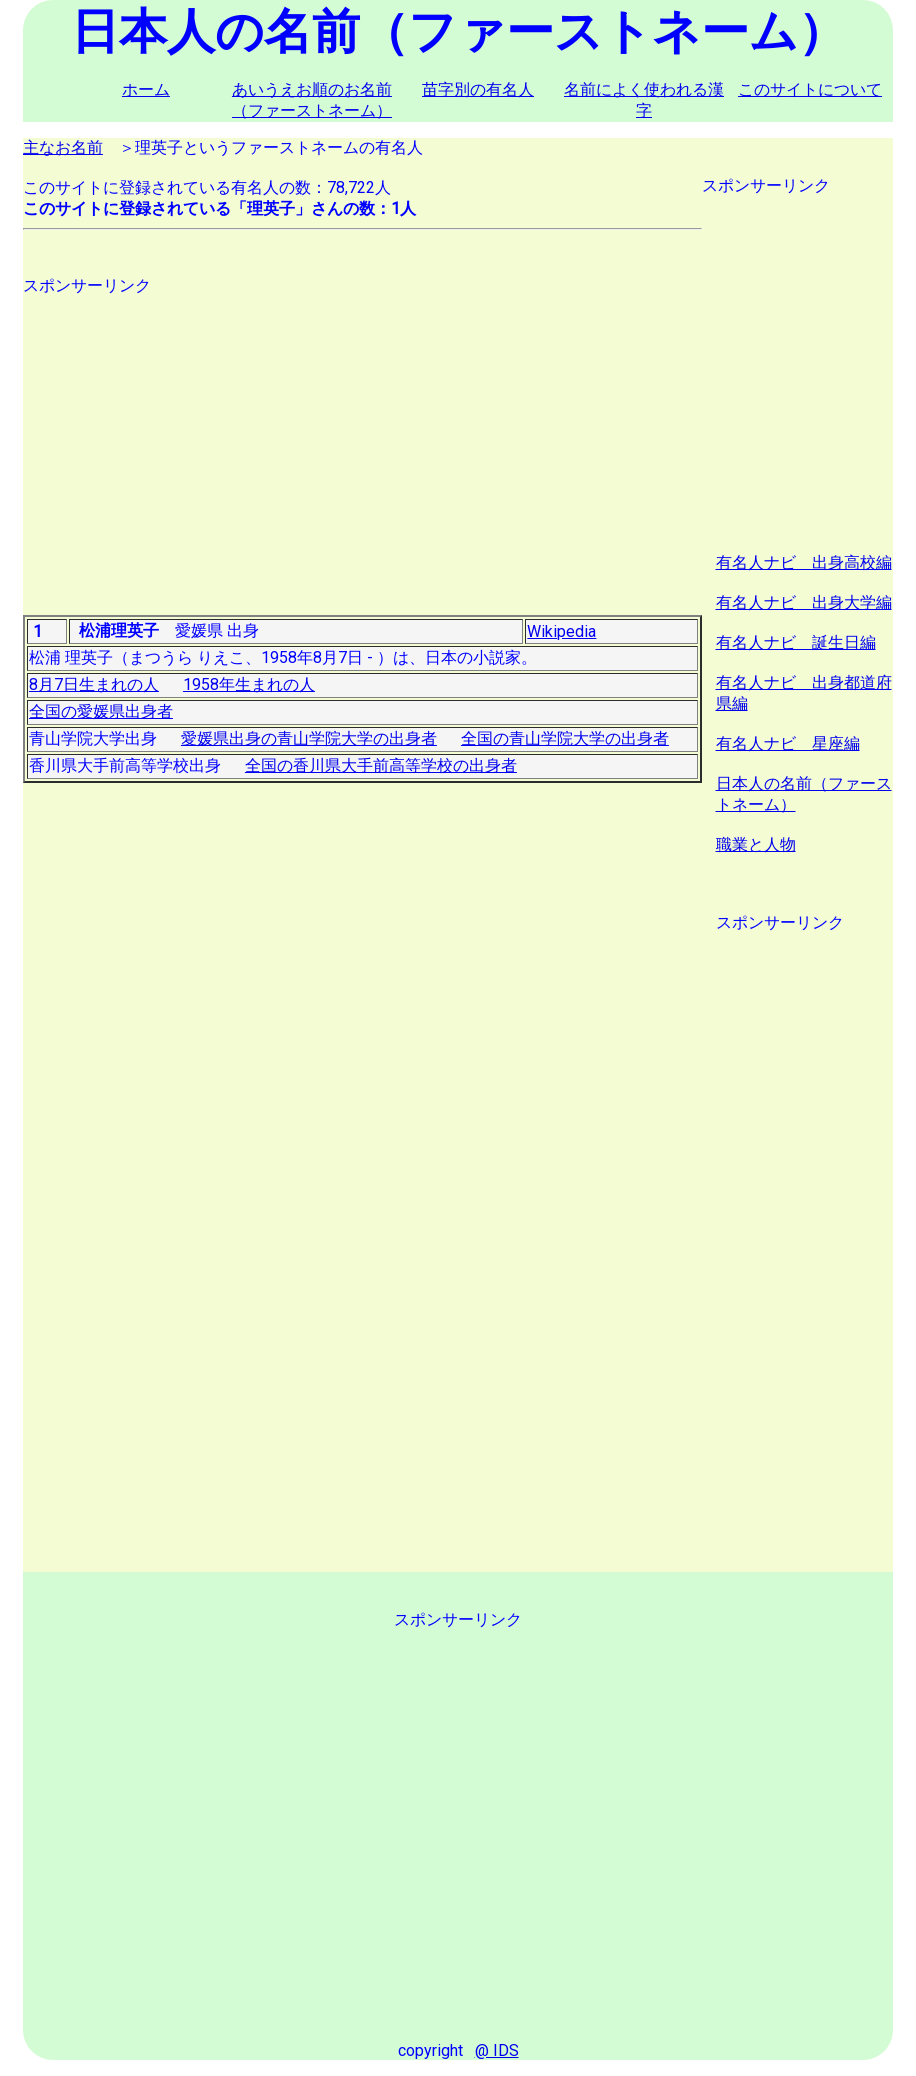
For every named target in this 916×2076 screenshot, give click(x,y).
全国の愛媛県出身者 (101, 711)
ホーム (146, 89)
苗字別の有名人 (478, 89)
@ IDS (497, 2050)
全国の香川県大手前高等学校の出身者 (381, 765)
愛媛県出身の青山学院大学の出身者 (309, 738)
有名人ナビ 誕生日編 (796, 642)
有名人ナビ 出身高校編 (804, 562)
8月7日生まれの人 (94, 684)
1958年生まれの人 (249, 684)
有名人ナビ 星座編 (788, 743)
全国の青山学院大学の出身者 (565, 738)
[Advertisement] (362, 437)
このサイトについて (810, 89)
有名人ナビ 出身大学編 (804, 602)
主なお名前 (63, 147)
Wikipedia (561, 631)
